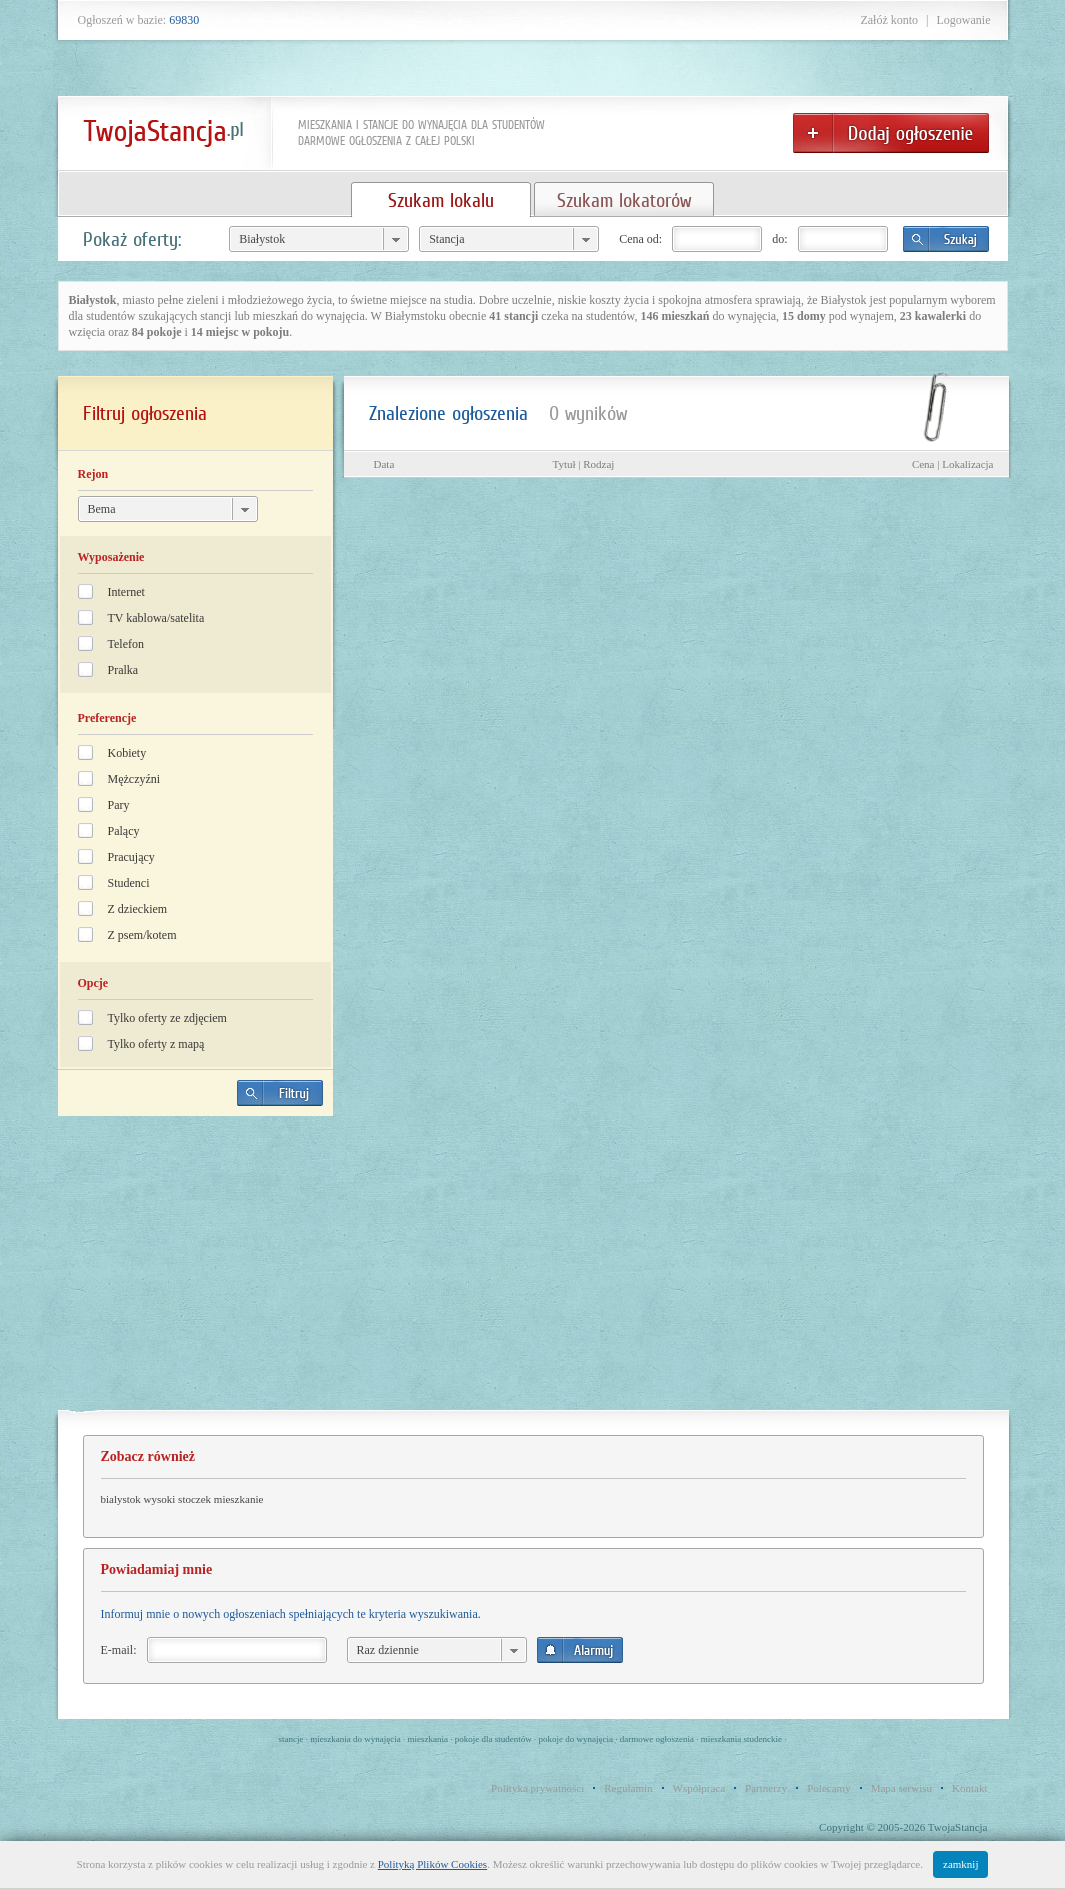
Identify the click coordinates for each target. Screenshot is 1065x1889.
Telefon (126, 644)
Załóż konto (889, 20)
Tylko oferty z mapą (156, 1044)
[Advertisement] (195, 1271)
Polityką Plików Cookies (432, 1864)
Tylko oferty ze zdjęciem (167, 1018)
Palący (124, 831)
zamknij (960, 1864)
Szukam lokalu (441, 200)
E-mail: (119, 1650)
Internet (126, 592)
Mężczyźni (134, 779)
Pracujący (131, 857)
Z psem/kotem (142, 935)
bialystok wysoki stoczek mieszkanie (182, 1499)
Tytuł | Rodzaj (584, 464)
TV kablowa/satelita (156, 618)
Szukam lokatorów (624, 200)
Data (384, 464)
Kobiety (127, 753)
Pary (119, 805)
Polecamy (828, 1788)
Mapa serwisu (901, 1788)
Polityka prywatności (537, 1788)
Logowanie (964, 20)
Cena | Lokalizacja (953, 464)
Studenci (129, 883)
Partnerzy (766, 1788)
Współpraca (699, 1788)
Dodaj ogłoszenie (891, 133)
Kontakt (969, 1788)
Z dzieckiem (138, 909)
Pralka (123, 670)
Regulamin (628, 1788)
